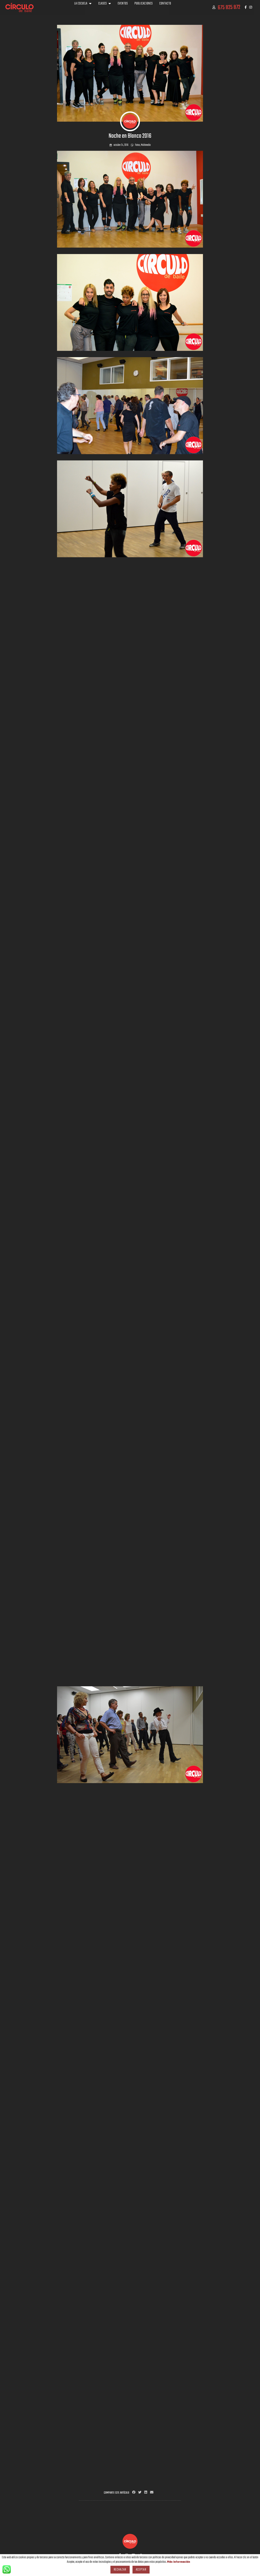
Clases (104, 3)
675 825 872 (229, 7)
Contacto (165, 3)
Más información (178, 2561)
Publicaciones (143, 3)
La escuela (83, 3)
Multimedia (146, 145)
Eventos (123, 3)
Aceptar (141, 2569)
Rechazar (120, 2569)
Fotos (137, 145)
